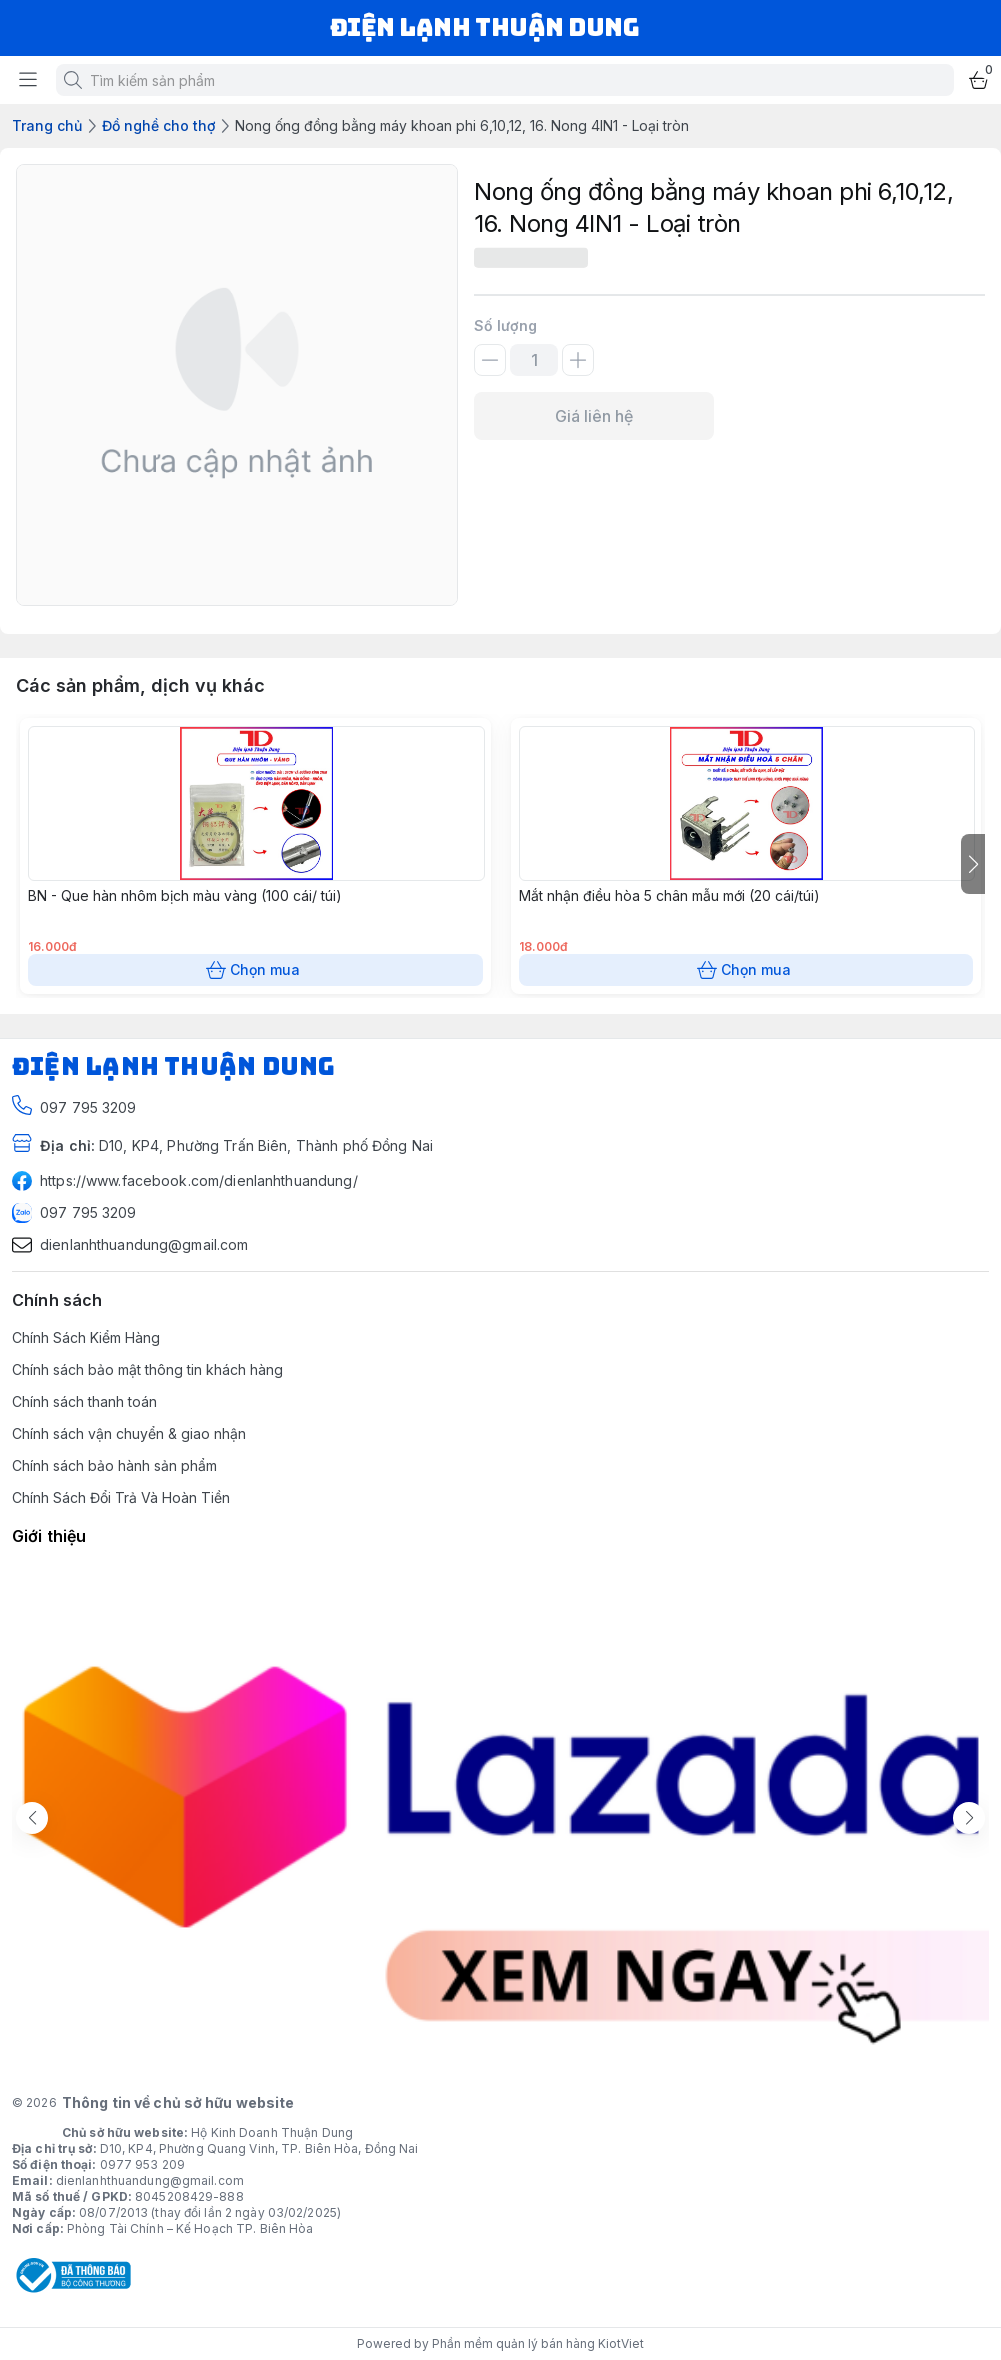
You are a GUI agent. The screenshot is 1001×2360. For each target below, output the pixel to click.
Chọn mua (255, 970)
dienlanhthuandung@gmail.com (150, 2180)
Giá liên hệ (594, 416)
